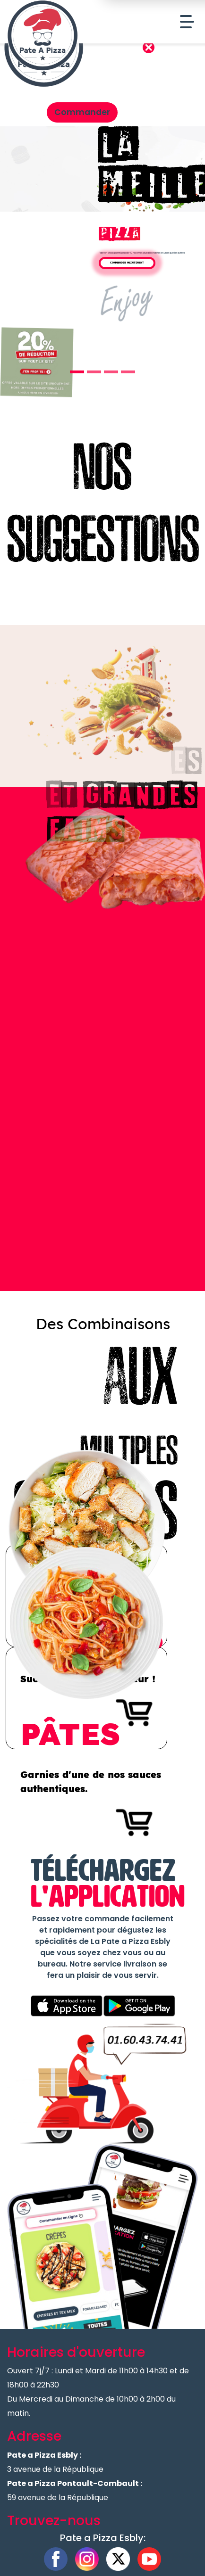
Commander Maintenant (127, 262)
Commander (82, 112)
